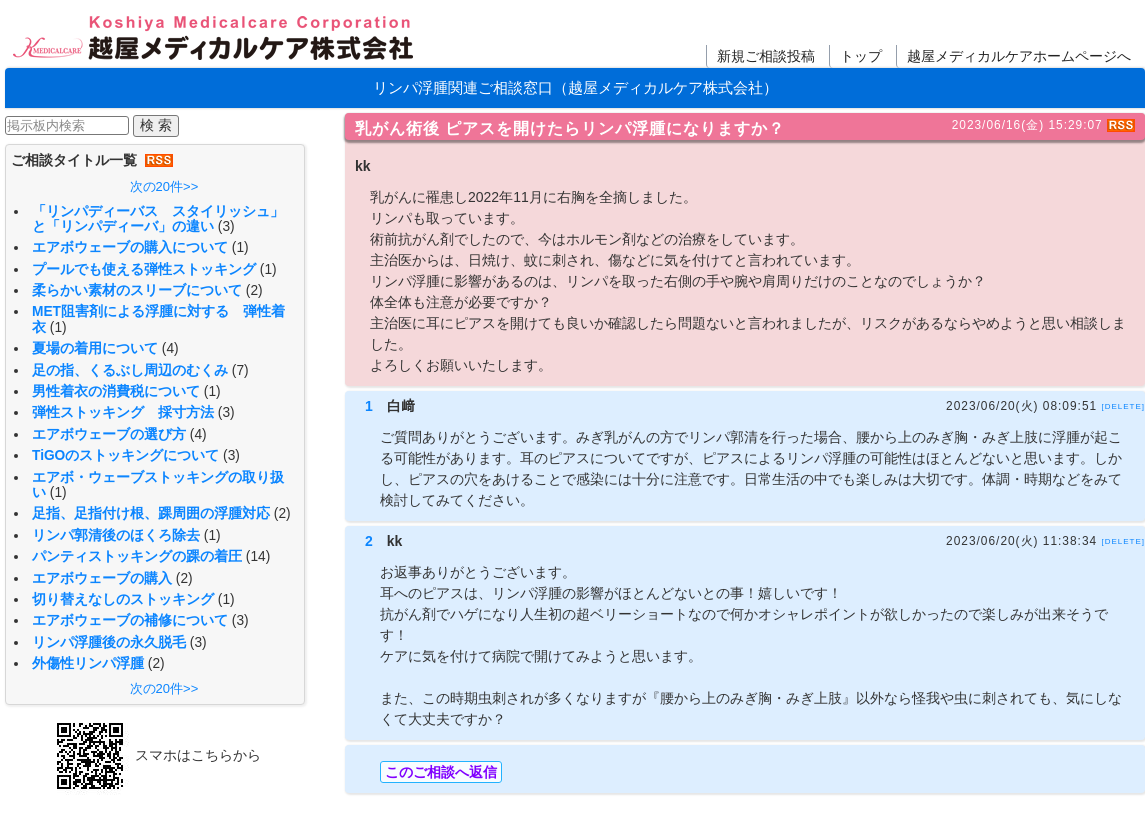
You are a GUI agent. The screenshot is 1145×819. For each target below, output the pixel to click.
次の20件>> (164, 186)
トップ (861, 56)
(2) (254, 290)
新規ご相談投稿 (766, 56)
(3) (226, 226)
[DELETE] (1123, 405)
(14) (258, 556)
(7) (240, 370)
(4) (170, 348)
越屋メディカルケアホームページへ (1019, 56)
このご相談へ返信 (441, 772)
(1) (240, 247)
